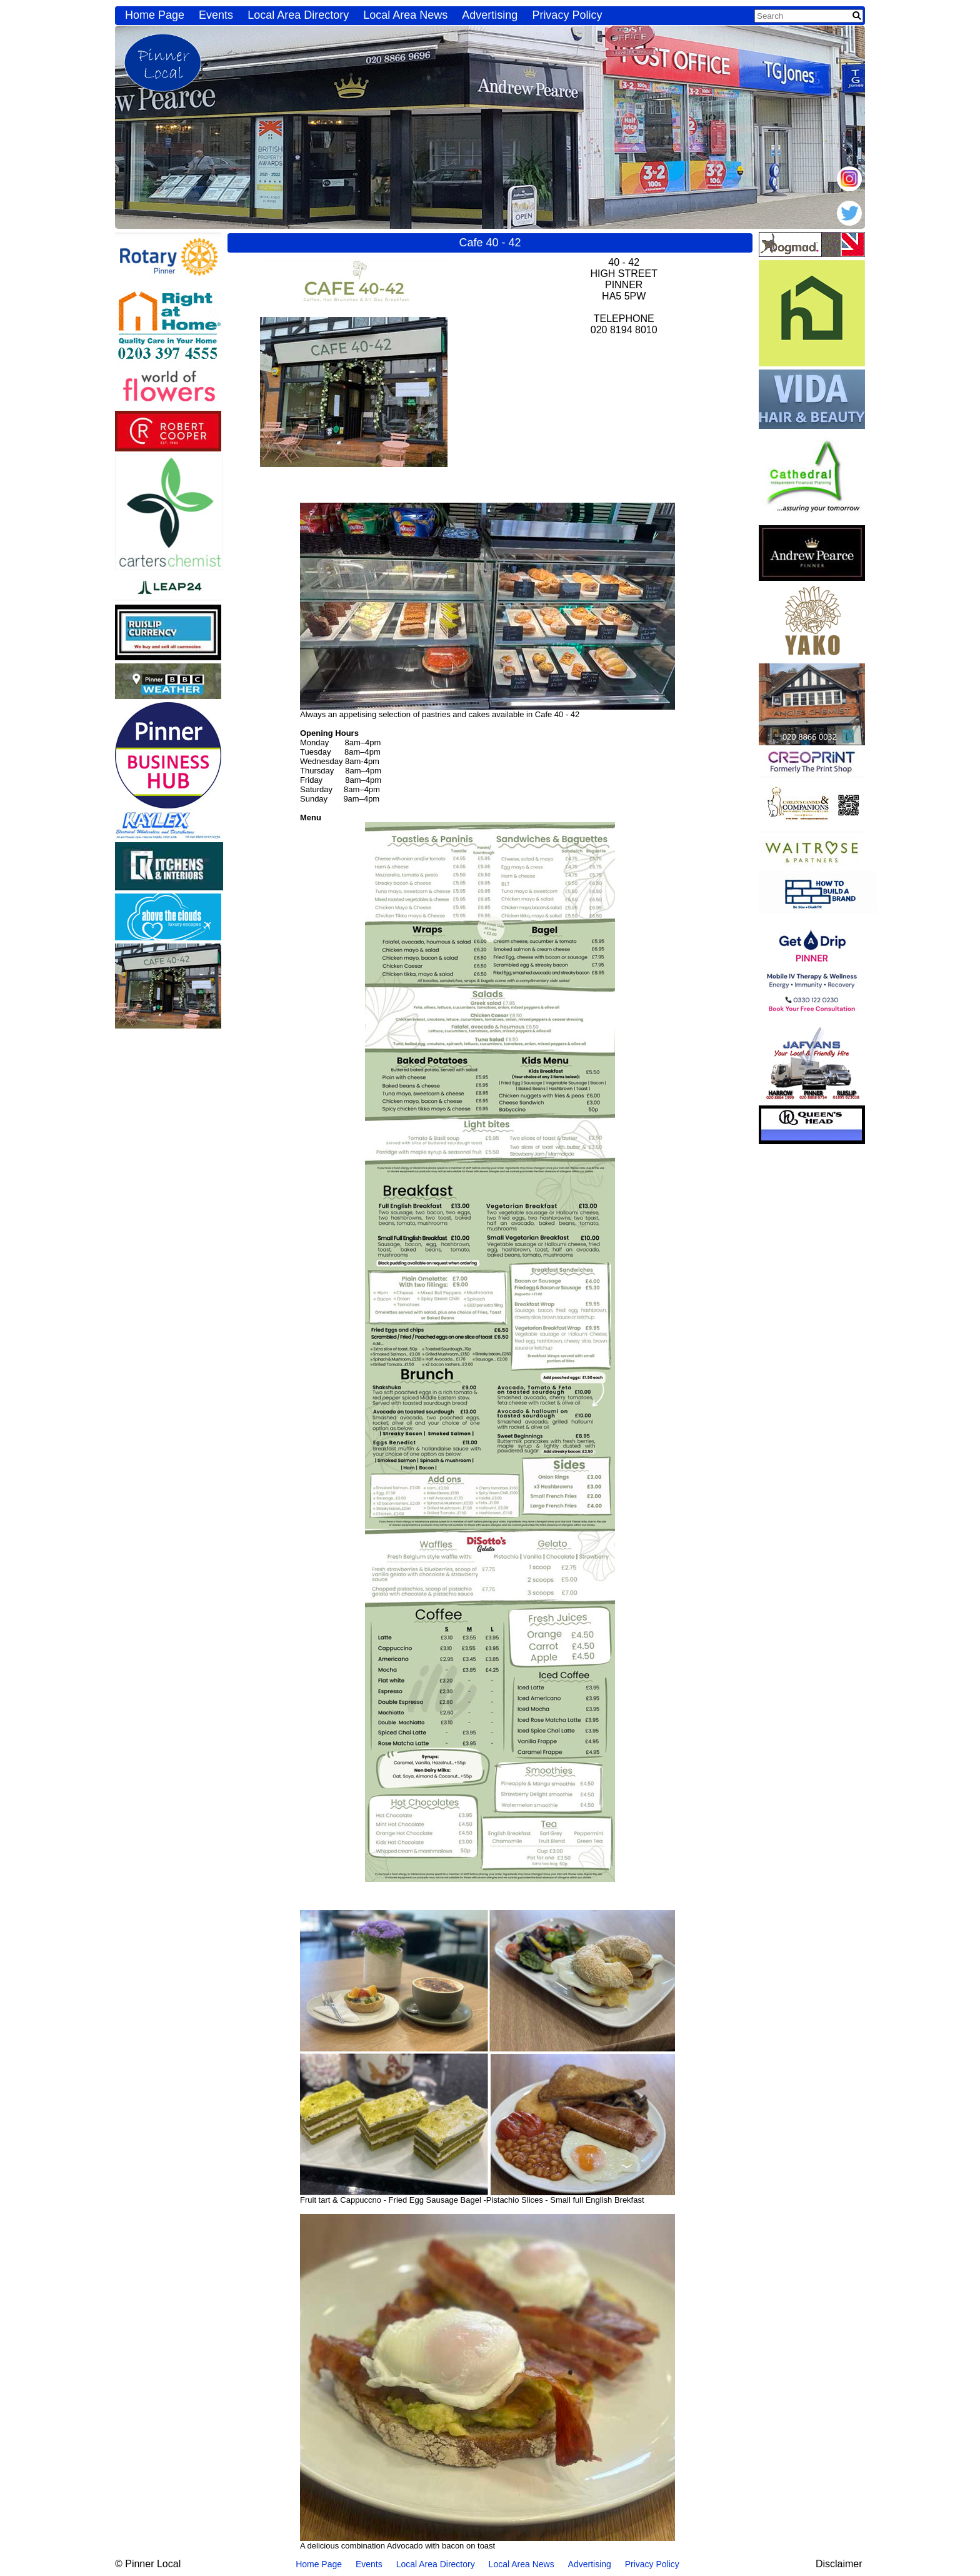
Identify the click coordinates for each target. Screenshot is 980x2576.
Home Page (154, 15)
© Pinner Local (148, 2563)
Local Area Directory (298, 15)
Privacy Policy (567, 15)
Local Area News (405, 15)
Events (216, 15)
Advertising (490, 15)
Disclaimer (839, 2563)
